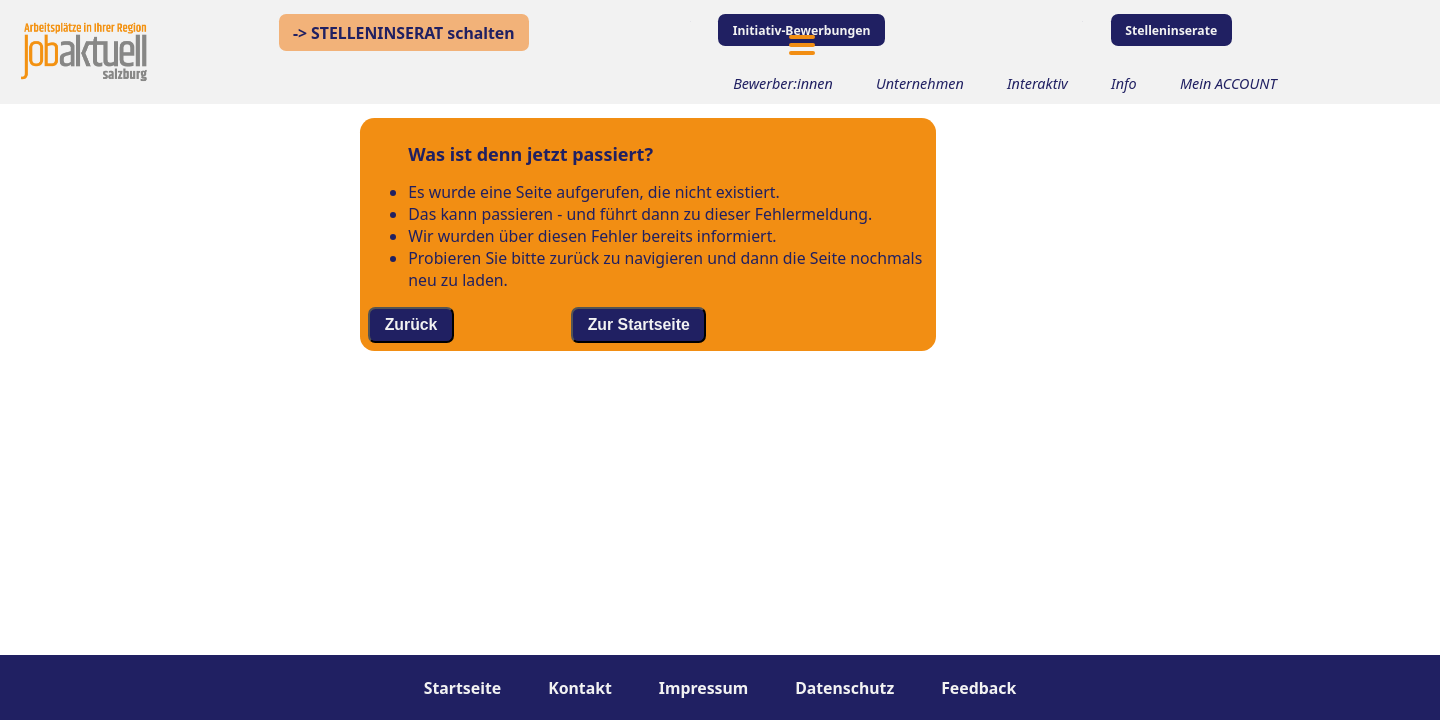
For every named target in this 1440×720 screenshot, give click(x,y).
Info (1124, 83)
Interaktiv (1037, 83)
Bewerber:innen (783, 83)
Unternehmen (920, 83)
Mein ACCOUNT (1228, 83)
